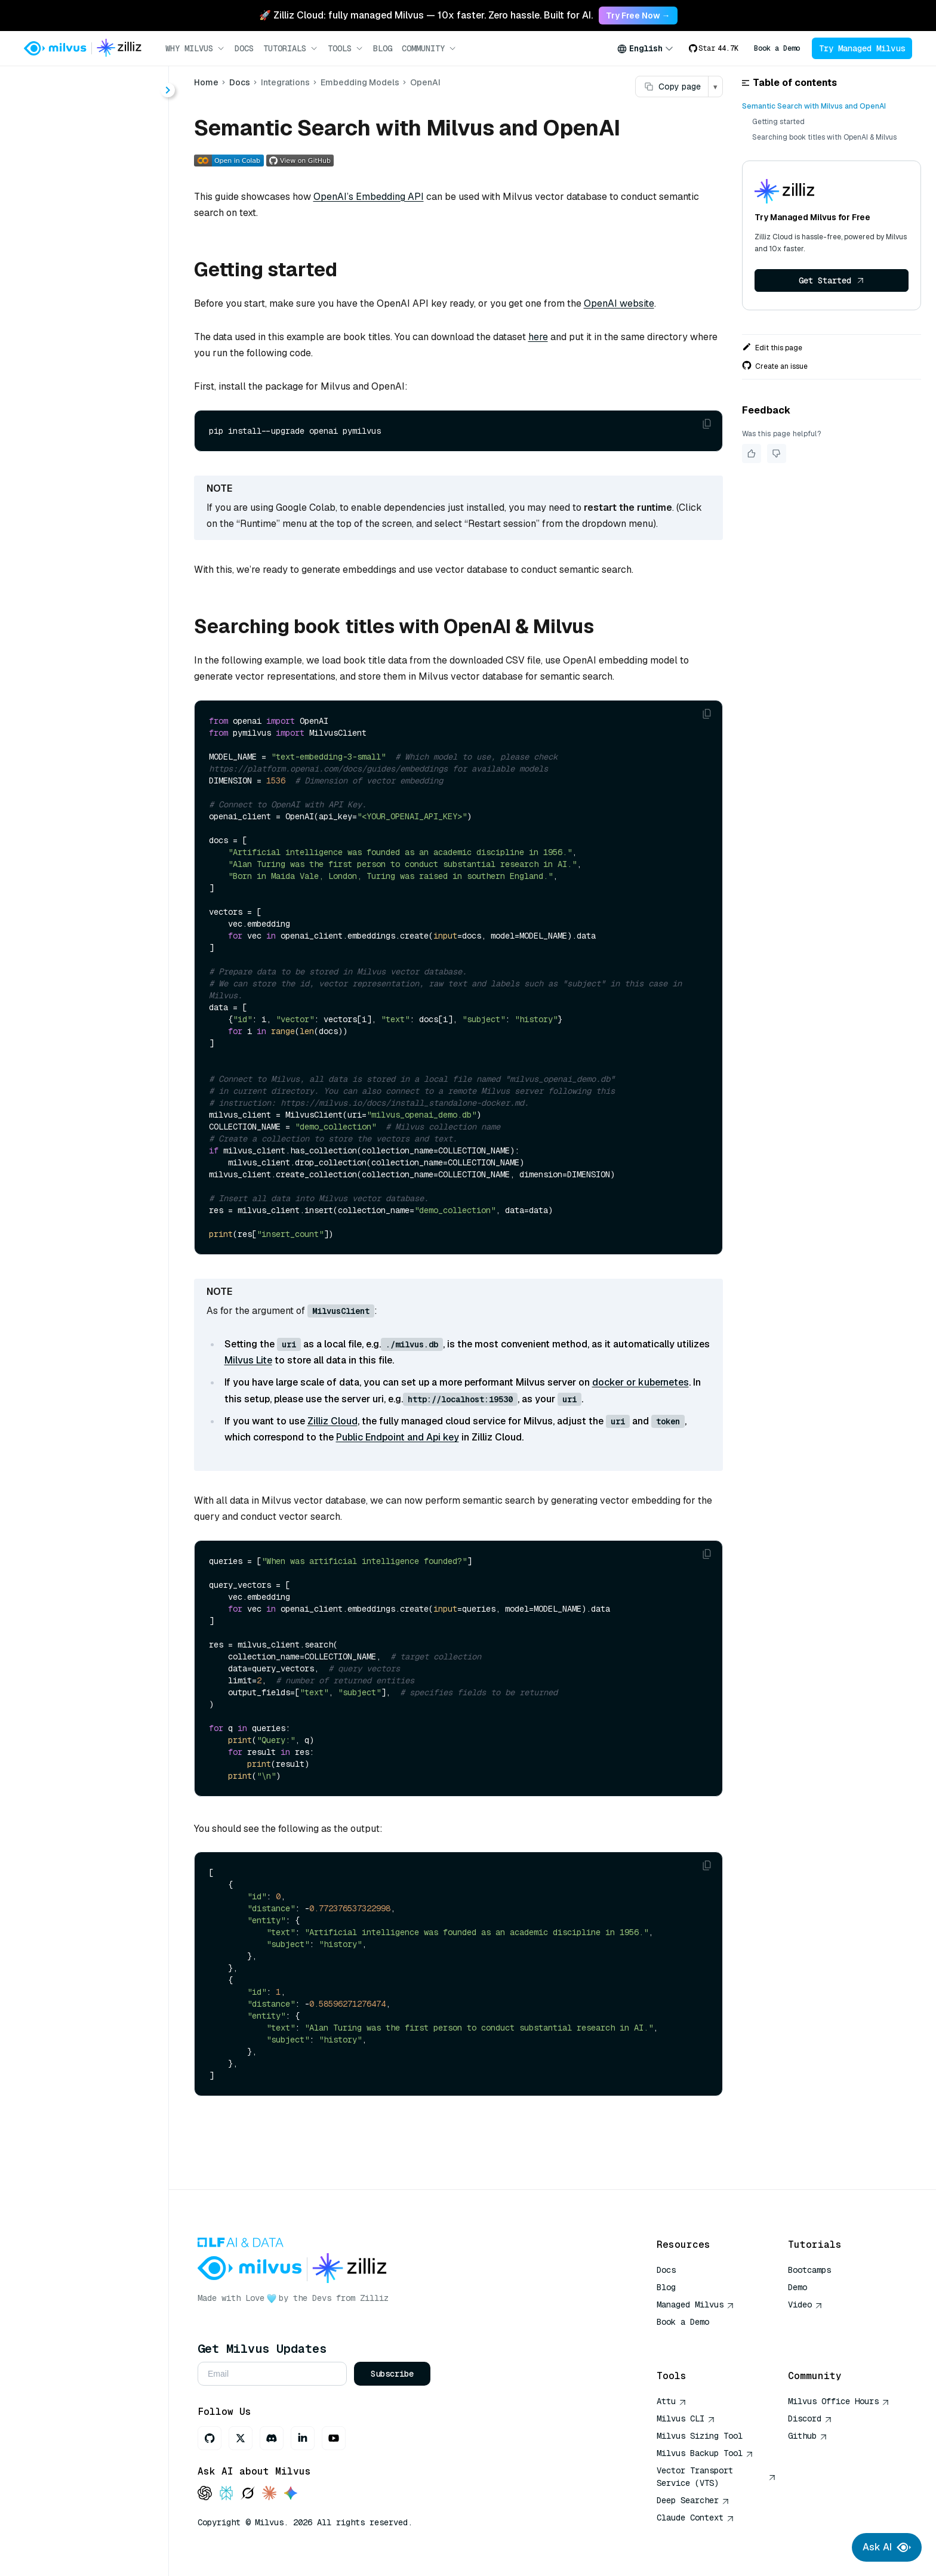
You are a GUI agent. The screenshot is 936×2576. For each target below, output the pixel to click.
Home (42, 121)
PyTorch (68, 509)
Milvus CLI (686, 2418)
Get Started (831, 280)
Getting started (778, 122)
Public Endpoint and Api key (397, 1437)
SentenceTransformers (99, 531)
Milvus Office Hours (838, 2401)
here (538, 337)
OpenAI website (619, 303)
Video (805, 2304)
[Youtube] (334, 2438)
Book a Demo (777, 48)
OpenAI (67, 445)
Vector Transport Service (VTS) (716, 2476)
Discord (810, 2418)
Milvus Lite (248, 1360)
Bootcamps (809, 2270)
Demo (797, 2287)
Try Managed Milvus (862, 48)
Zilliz (374, 2298)
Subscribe (392, 2373)
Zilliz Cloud (332, 1421)
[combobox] (645, 48)
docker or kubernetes (640, 1382)
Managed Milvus (695, 2304)
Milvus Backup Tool (705, 2453)
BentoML (70, 616)
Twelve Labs (78, 595)
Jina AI (65, 573)
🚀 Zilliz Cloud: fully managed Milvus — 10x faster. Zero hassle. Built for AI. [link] (426, 15)
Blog (382, 48)
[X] (241, 2438)
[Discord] (272, 2438)
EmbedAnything (85, 638)
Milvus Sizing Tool (700, 2435)
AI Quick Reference (700, 2339)
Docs (244, 48)
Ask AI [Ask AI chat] (887, 2547)
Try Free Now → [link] (638, 15)
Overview (59, 337)
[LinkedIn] (303, 2438)
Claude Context (695, 2517)
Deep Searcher (693, 2500)
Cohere (66, 466)
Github (807, 2435)
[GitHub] (209, 2438)
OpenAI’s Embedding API (368, 196)
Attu (671, 2401)
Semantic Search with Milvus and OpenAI (814, 106)
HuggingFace (79, 488)
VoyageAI (71, 552)
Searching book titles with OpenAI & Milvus (824, 137)
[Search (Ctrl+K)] (84, 88)
